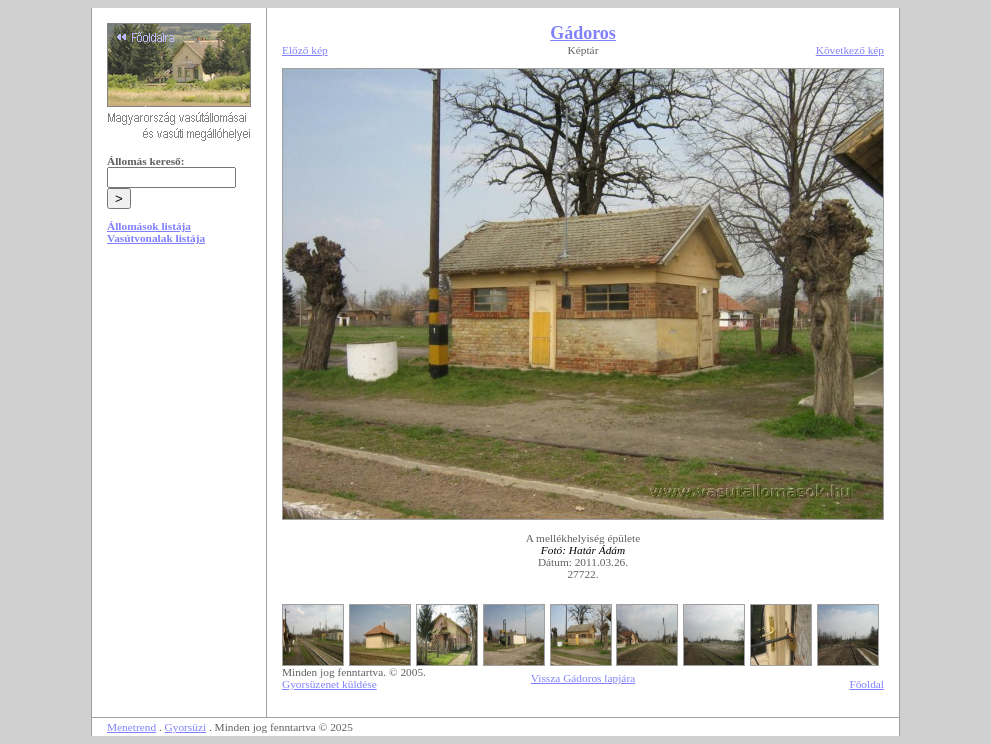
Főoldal (866, 684)
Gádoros (583, 33)
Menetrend (131, 727)
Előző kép (305, 50)
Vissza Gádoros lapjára (583, 678)
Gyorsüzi (186, 727)
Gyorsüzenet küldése (329, 684)
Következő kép (850, 50)
